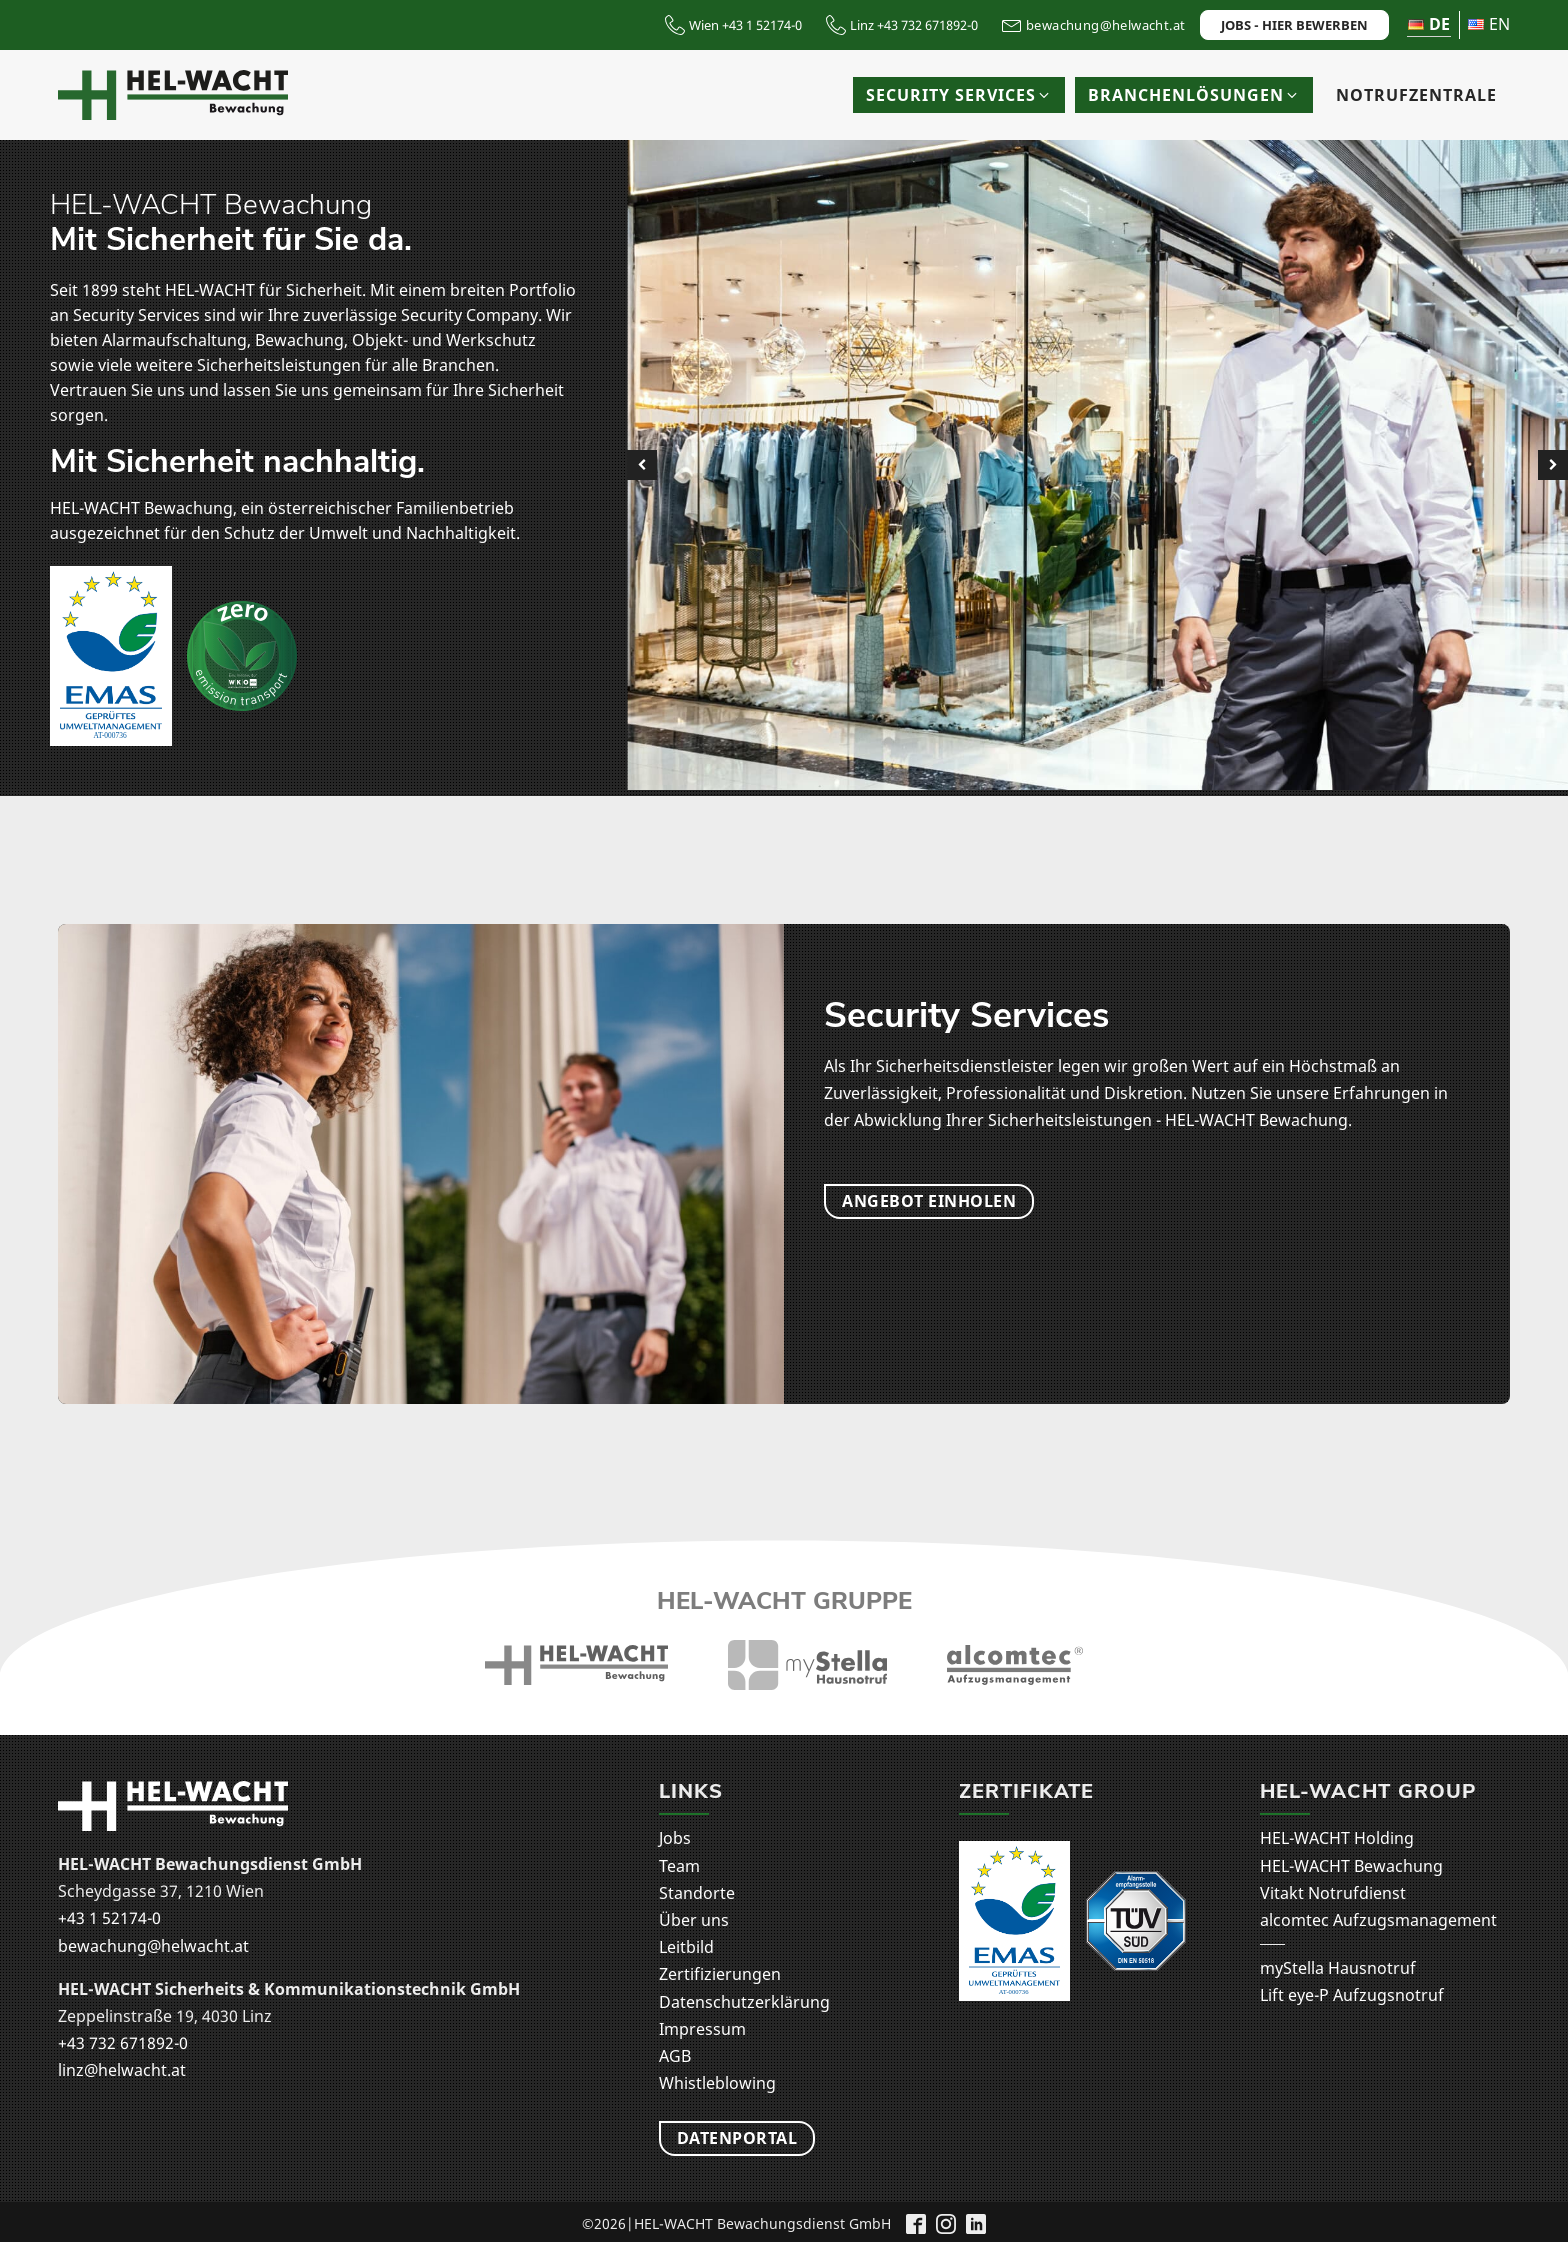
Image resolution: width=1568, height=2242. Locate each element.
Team (679, 1866)
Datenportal (737, 2144)
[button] (959, 95)
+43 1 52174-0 (109, 1918)
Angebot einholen (929, 1201)
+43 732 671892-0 (123, 2043)
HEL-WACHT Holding (1337, 1838)
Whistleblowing (717, 2083)
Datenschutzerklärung (744, 2002)
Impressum (702, 2029)
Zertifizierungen (720, 1974)
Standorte (697, 1893)
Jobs (675, 1838)
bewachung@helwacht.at (153, 1946)
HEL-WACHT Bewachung (1351, 1866)
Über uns (694, 1920)
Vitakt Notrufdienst (1333, 1893)
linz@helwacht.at (122, 2070)
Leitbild (686, 1947)
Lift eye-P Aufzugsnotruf (1352, 1995)
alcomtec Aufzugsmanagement (1378, 1920)
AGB (675, 2056)
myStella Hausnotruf (1338, 1968)
